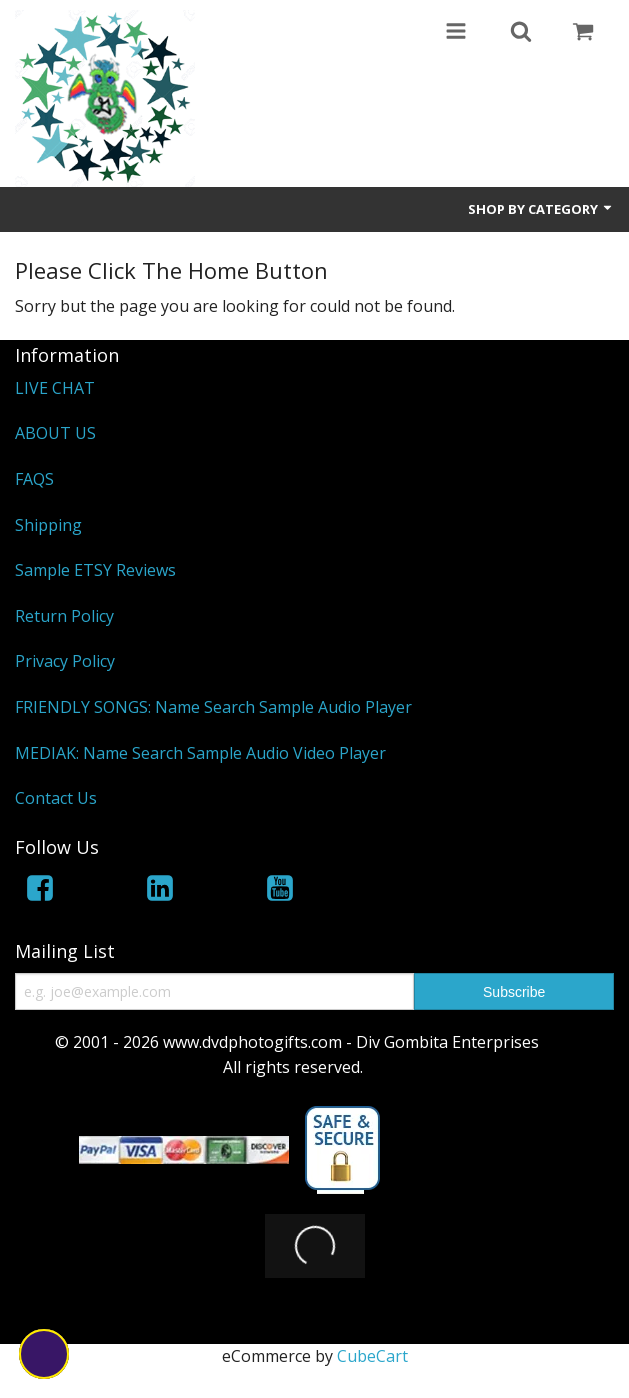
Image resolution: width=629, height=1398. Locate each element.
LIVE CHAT (55, 388)
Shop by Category (541, 209)
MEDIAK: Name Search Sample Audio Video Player (200, 753)
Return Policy (64, 616)
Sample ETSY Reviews (95, 570)
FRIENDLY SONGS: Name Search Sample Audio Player (213, 707)
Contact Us (56, 798)
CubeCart (372, 1380)
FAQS (34, 479)
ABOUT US (55, 433)
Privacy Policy (65, 661)
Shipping (48, 525)
